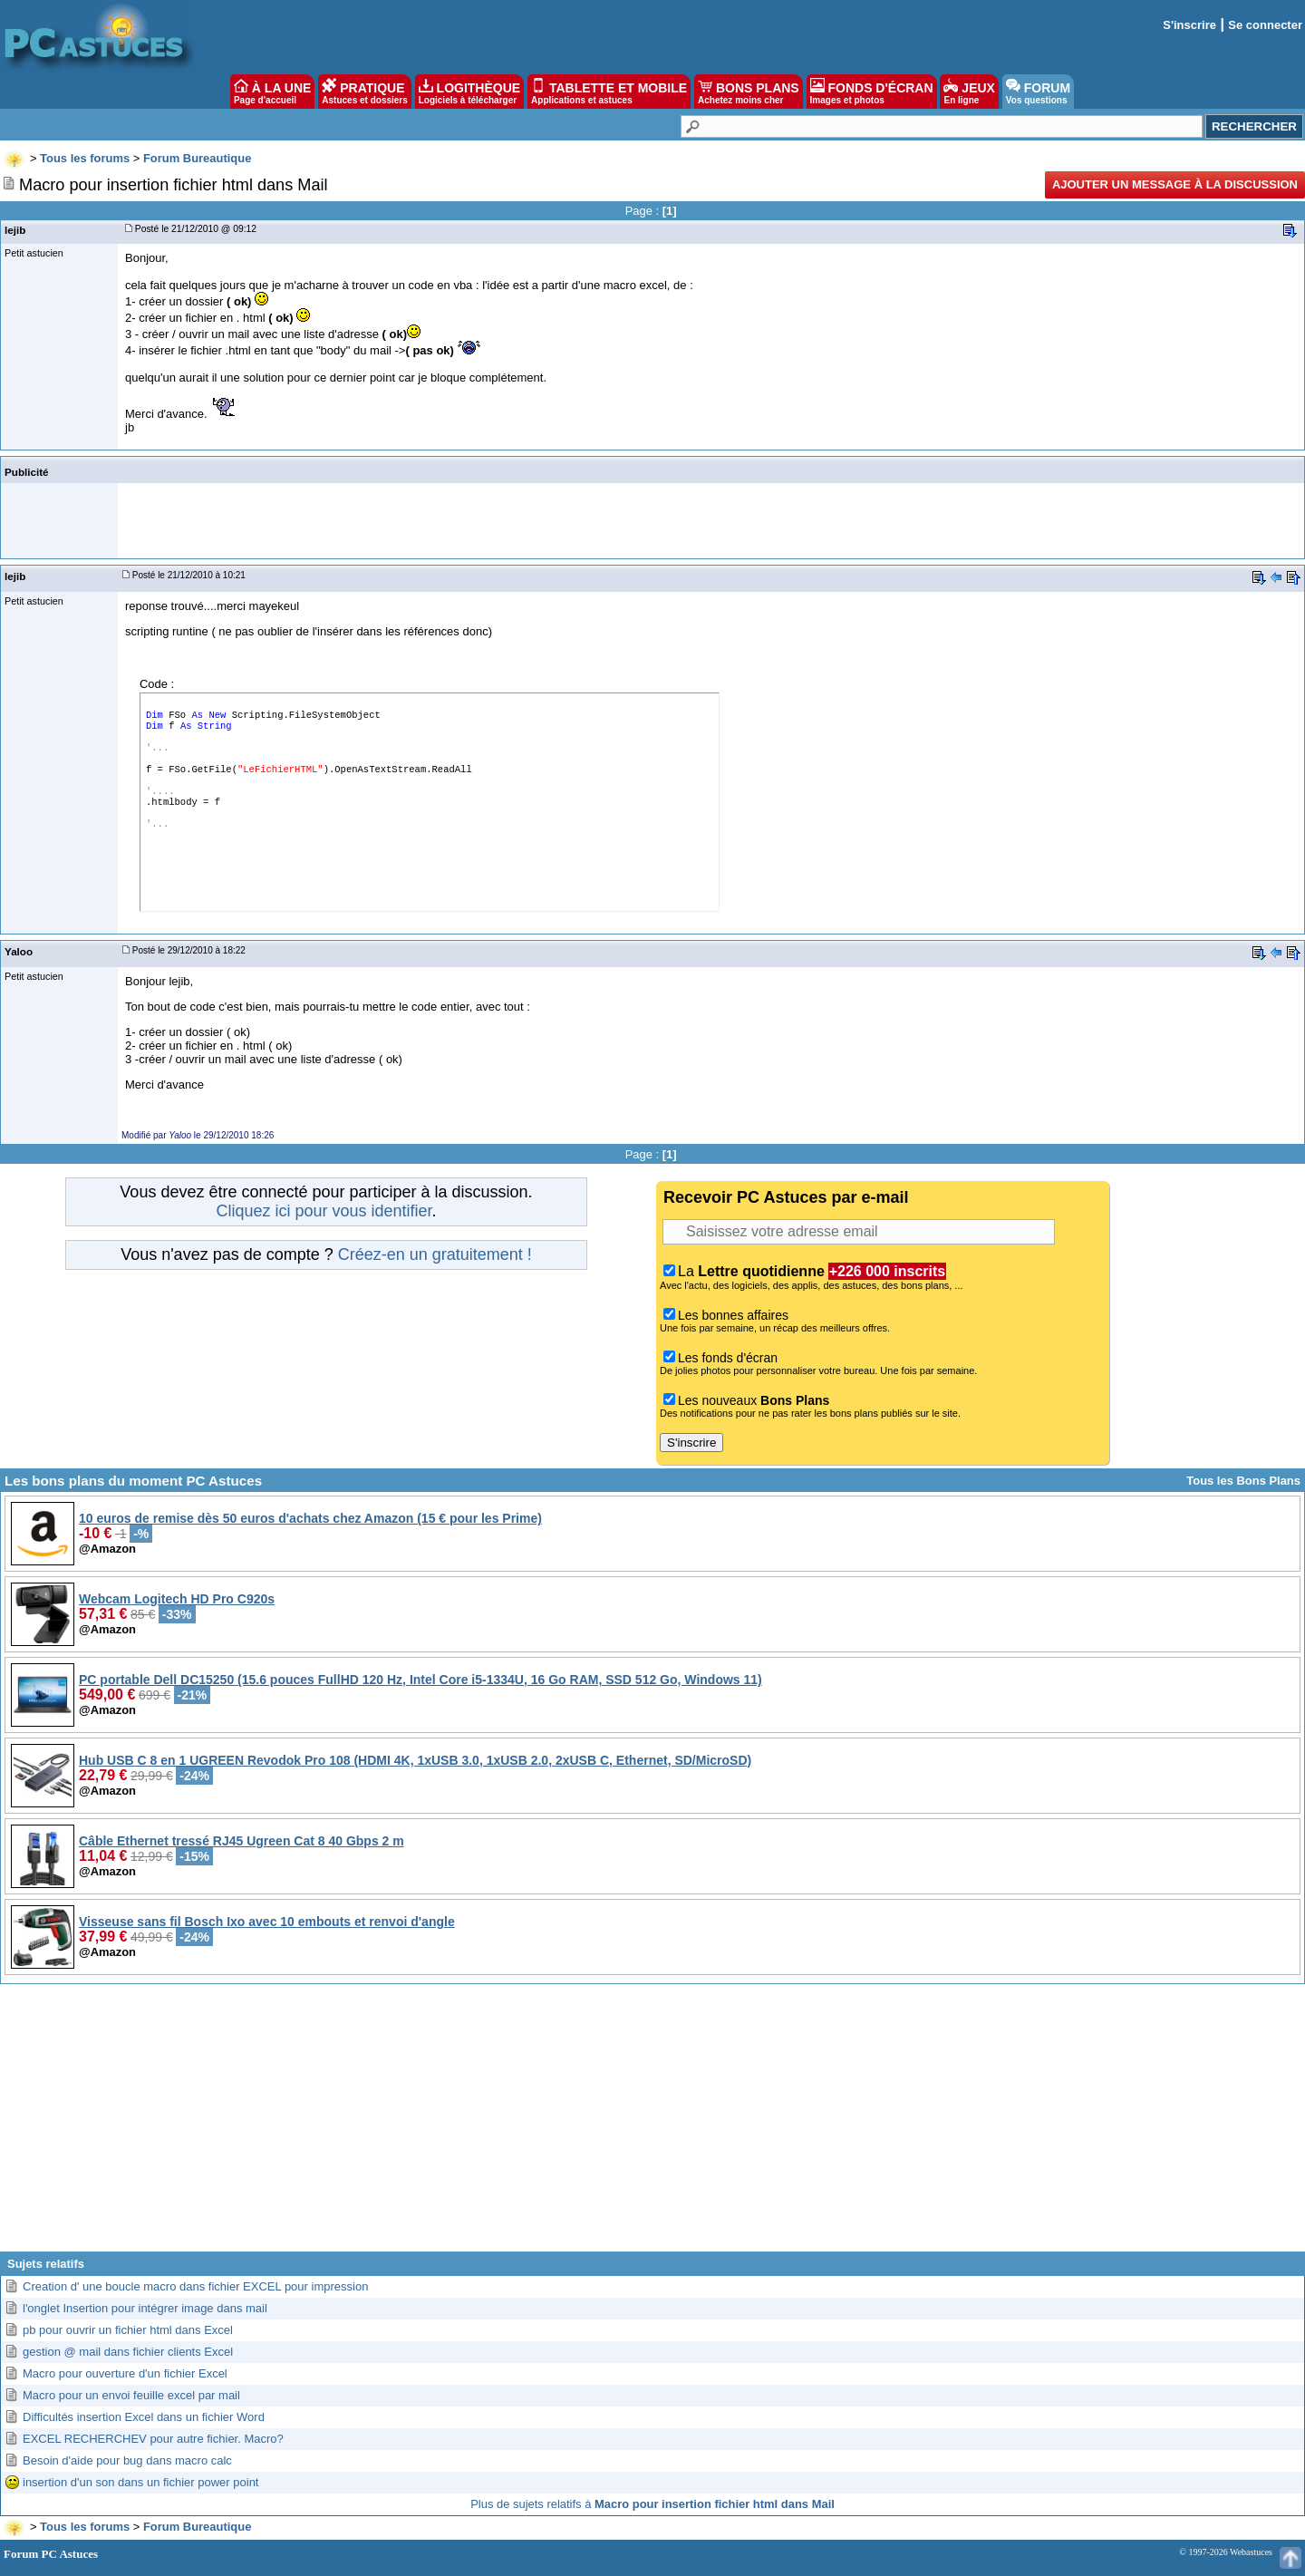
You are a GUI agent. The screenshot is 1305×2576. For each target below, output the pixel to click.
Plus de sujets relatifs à (652, 2504)
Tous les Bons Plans (1243, 1480)
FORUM (1038, 91)
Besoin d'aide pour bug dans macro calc (127, 2460)
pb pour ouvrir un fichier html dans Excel (128, 2330)
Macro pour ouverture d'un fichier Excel (125, 2373)
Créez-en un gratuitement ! (435, 1254)
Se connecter (1265, 25)
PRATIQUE (365, 91)
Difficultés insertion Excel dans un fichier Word (144, 2417)
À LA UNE (272, 91)
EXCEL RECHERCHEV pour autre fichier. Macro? (153, 2438)
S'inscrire (1189, 25)
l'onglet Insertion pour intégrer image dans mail (145, 2308)
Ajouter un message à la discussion (1175, 184)
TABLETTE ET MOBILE (609, 91)
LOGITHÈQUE (469, 91)
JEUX (968, 91)
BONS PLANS (748, 91)
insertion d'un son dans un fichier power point (140, 2482)
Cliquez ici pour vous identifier (323, 1211)
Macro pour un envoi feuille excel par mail (131, 2395)
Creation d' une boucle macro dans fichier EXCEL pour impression (195, 2286)
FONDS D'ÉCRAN (871, 91)
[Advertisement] (652, 2125)
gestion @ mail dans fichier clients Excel (128, 2351)
